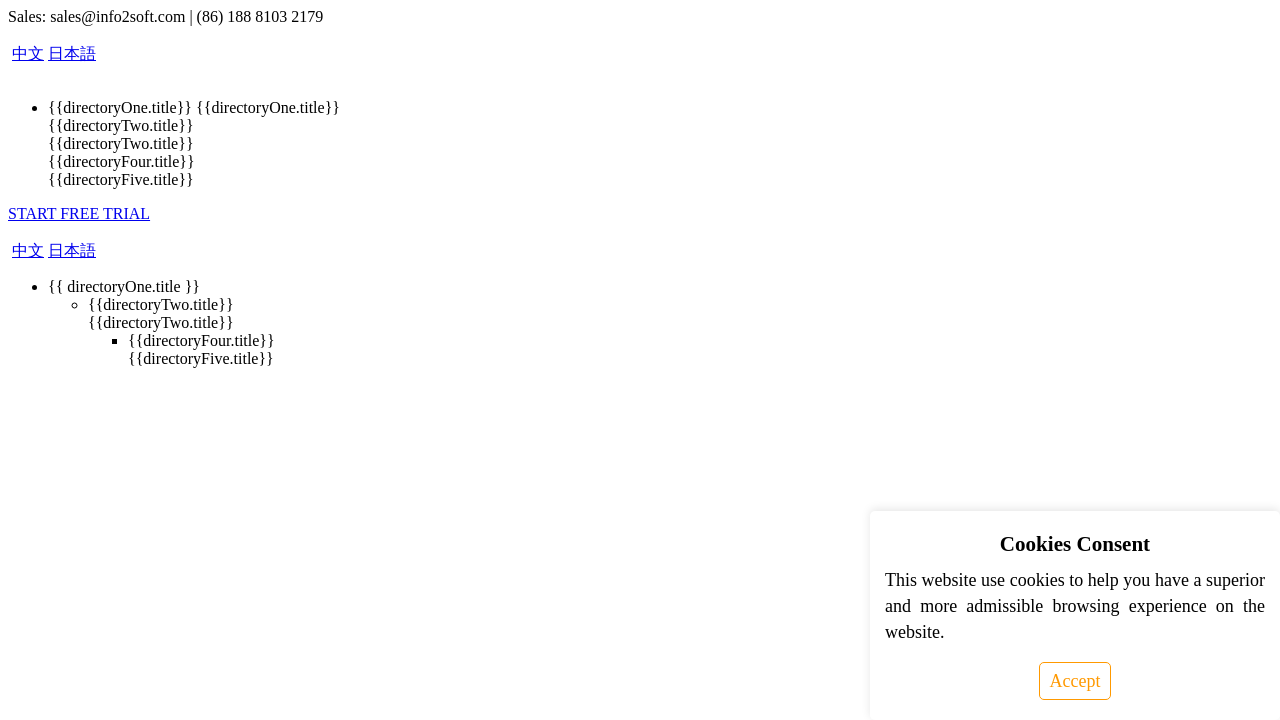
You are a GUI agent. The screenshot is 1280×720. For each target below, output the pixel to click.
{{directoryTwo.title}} (121, 125)
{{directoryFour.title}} (121, 161)
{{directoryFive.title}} (121, 179)
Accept (1075, 681)
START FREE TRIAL (79, 213)
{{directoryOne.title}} (120, 107)
